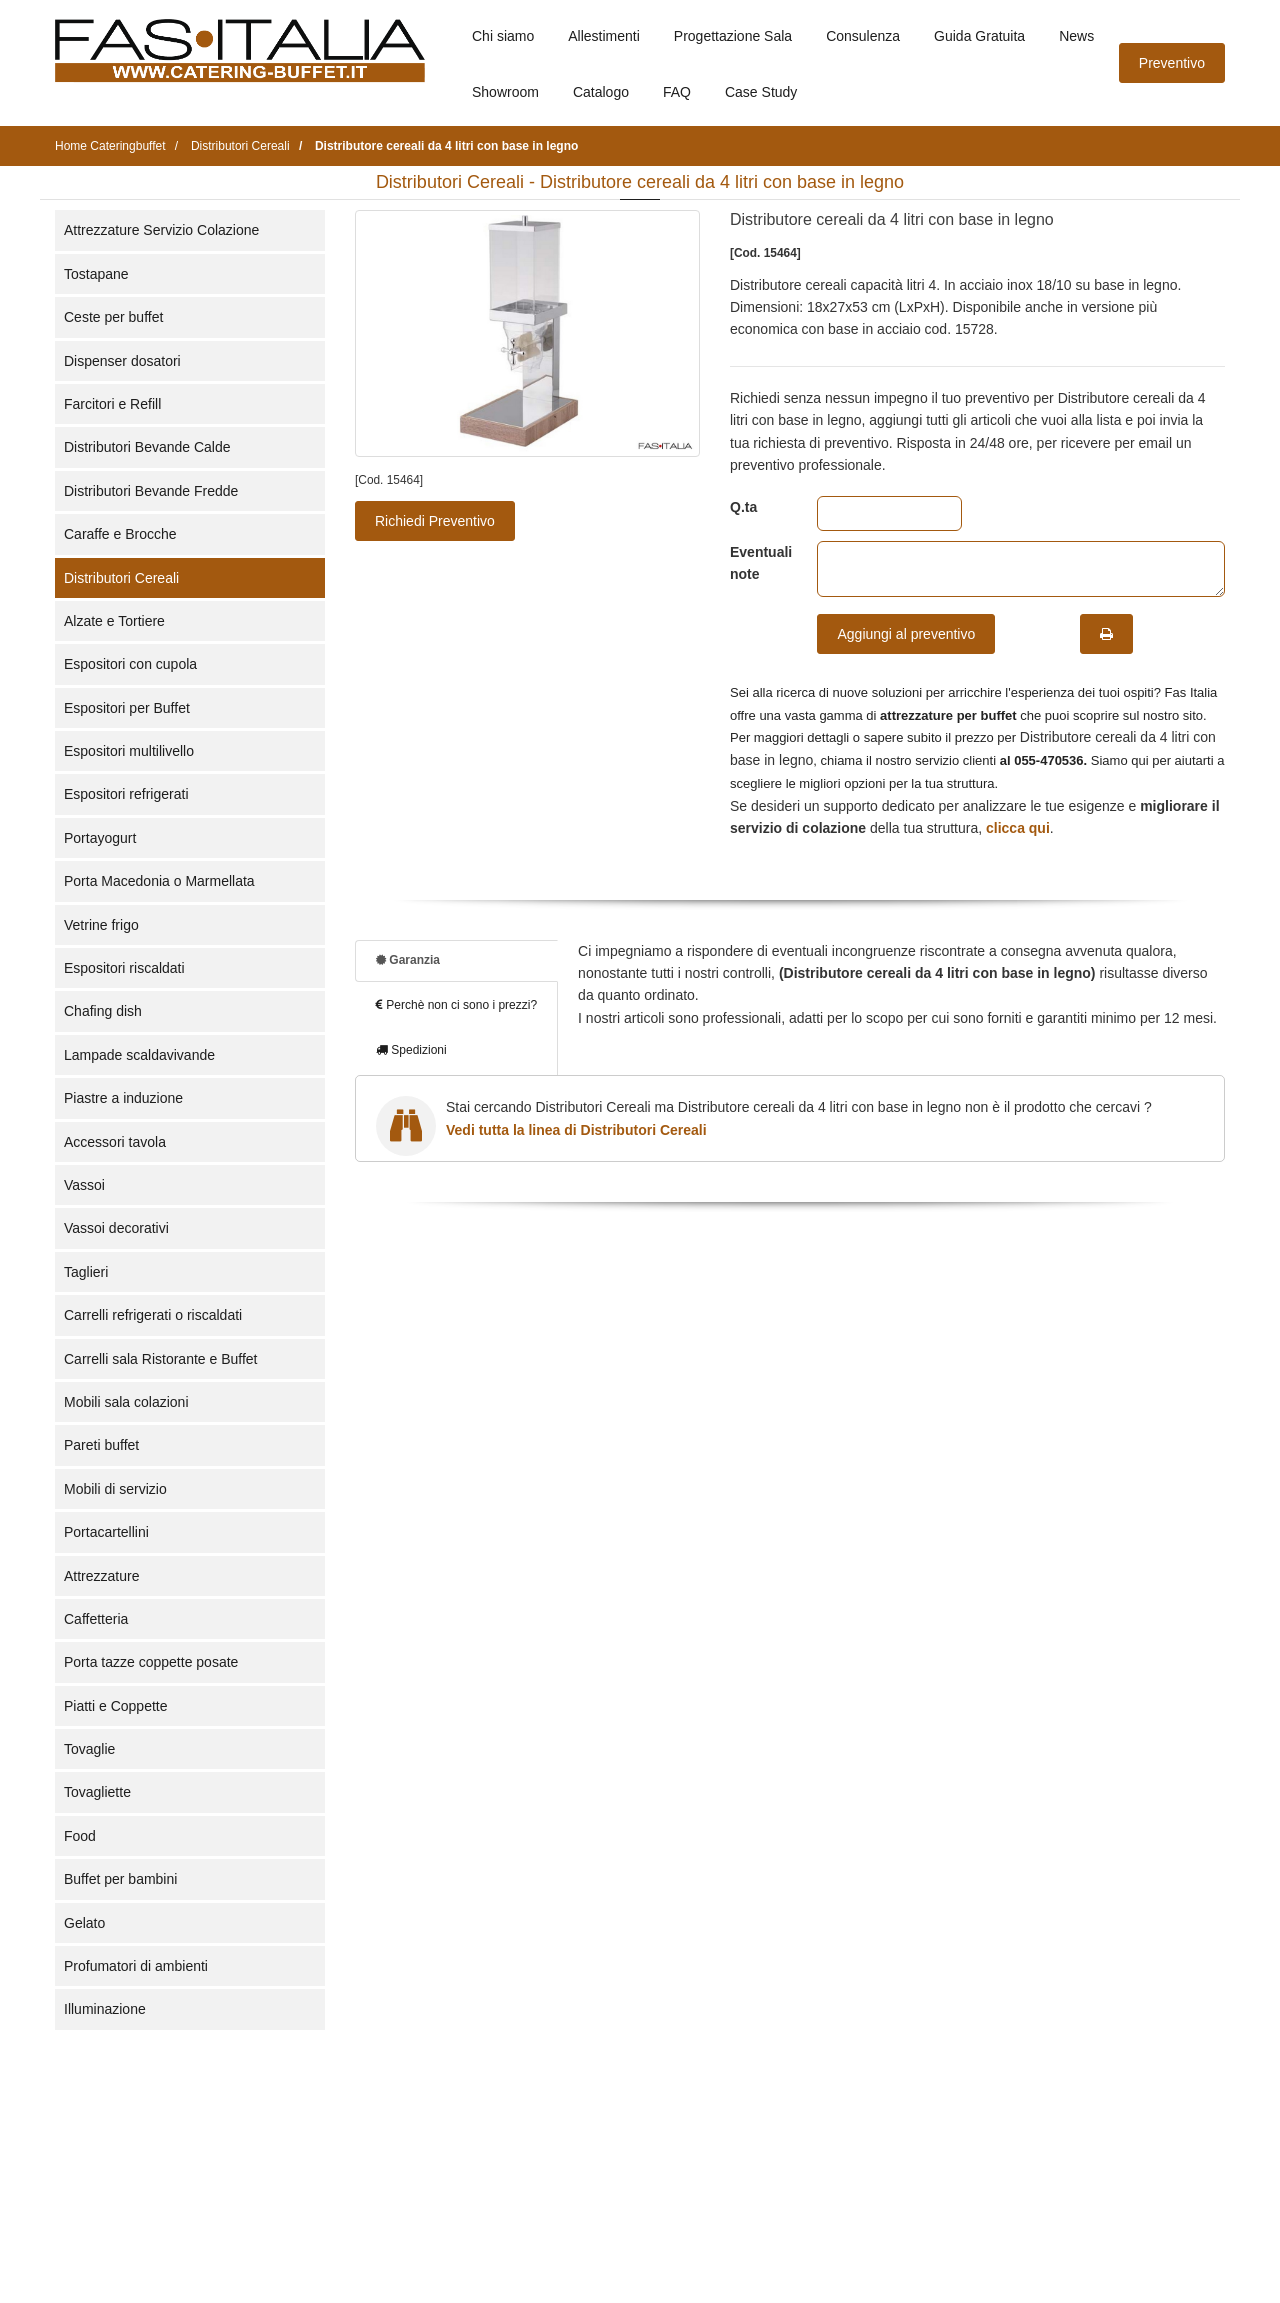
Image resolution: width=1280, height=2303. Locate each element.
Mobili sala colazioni (126, 1402)
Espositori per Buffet (127, 708)
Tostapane (96, 274)
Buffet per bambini (120, 1879)
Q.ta (743, 507)
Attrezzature (101, 1576)
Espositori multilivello (129, 751)
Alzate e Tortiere (114, 621)
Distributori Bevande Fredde (151, 491)
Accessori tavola (115, 1142)
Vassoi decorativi (116, 1228)
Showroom (505, 92)
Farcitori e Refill (112, 404)
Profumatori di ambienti (136, 1966)
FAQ (677, 92)
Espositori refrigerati (126, 794)
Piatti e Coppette (116, 1706)
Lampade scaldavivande (139, 1055)
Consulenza (863, 36)
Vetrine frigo (101, 925)
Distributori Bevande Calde (147, 447)
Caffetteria (96, 1619)
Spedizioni (411, 1050)
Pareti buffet (101, 1445)
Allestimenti (604, 36)
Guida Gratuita (979, 36)
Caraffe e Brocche (120, 534)
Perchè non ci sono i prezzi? (456, 1005)
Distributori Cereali (121, 578)
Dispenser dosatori (122, 361)
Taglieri (86, 1272)
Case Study (761, 92)
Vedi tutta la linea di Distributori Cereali (576, 1130)
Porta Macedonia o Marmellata (159, 881)
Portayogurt (100, 838)
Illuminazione (105, 2009)
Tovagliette (97, 1792)
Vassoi (84, 1185)
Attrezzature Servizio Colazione (161, 230)
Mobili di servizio (115, 1489)
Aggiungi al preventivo (906, 634)
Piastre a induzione (123, 1098)
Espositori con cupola (130, 664)
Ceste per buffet (113, 317)
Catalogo (601, 92)
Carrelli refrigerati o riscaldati (153, 1315)
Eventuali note (758, 563)
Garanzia (408, 960)
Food (80, 1836)
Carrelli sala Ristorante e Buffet (161, 1359)
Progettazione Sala (733, 36)
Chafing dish (103, 1011)
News (1076, 36)
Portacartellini (106, 1532)
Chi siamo (503, 36)
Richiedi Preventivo (435, 521)
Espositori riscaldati (124, 968)
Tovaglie (89, 1749)
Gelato (84, 1923)
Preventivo (1172, 63)
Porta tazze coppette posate (151, 1662)
